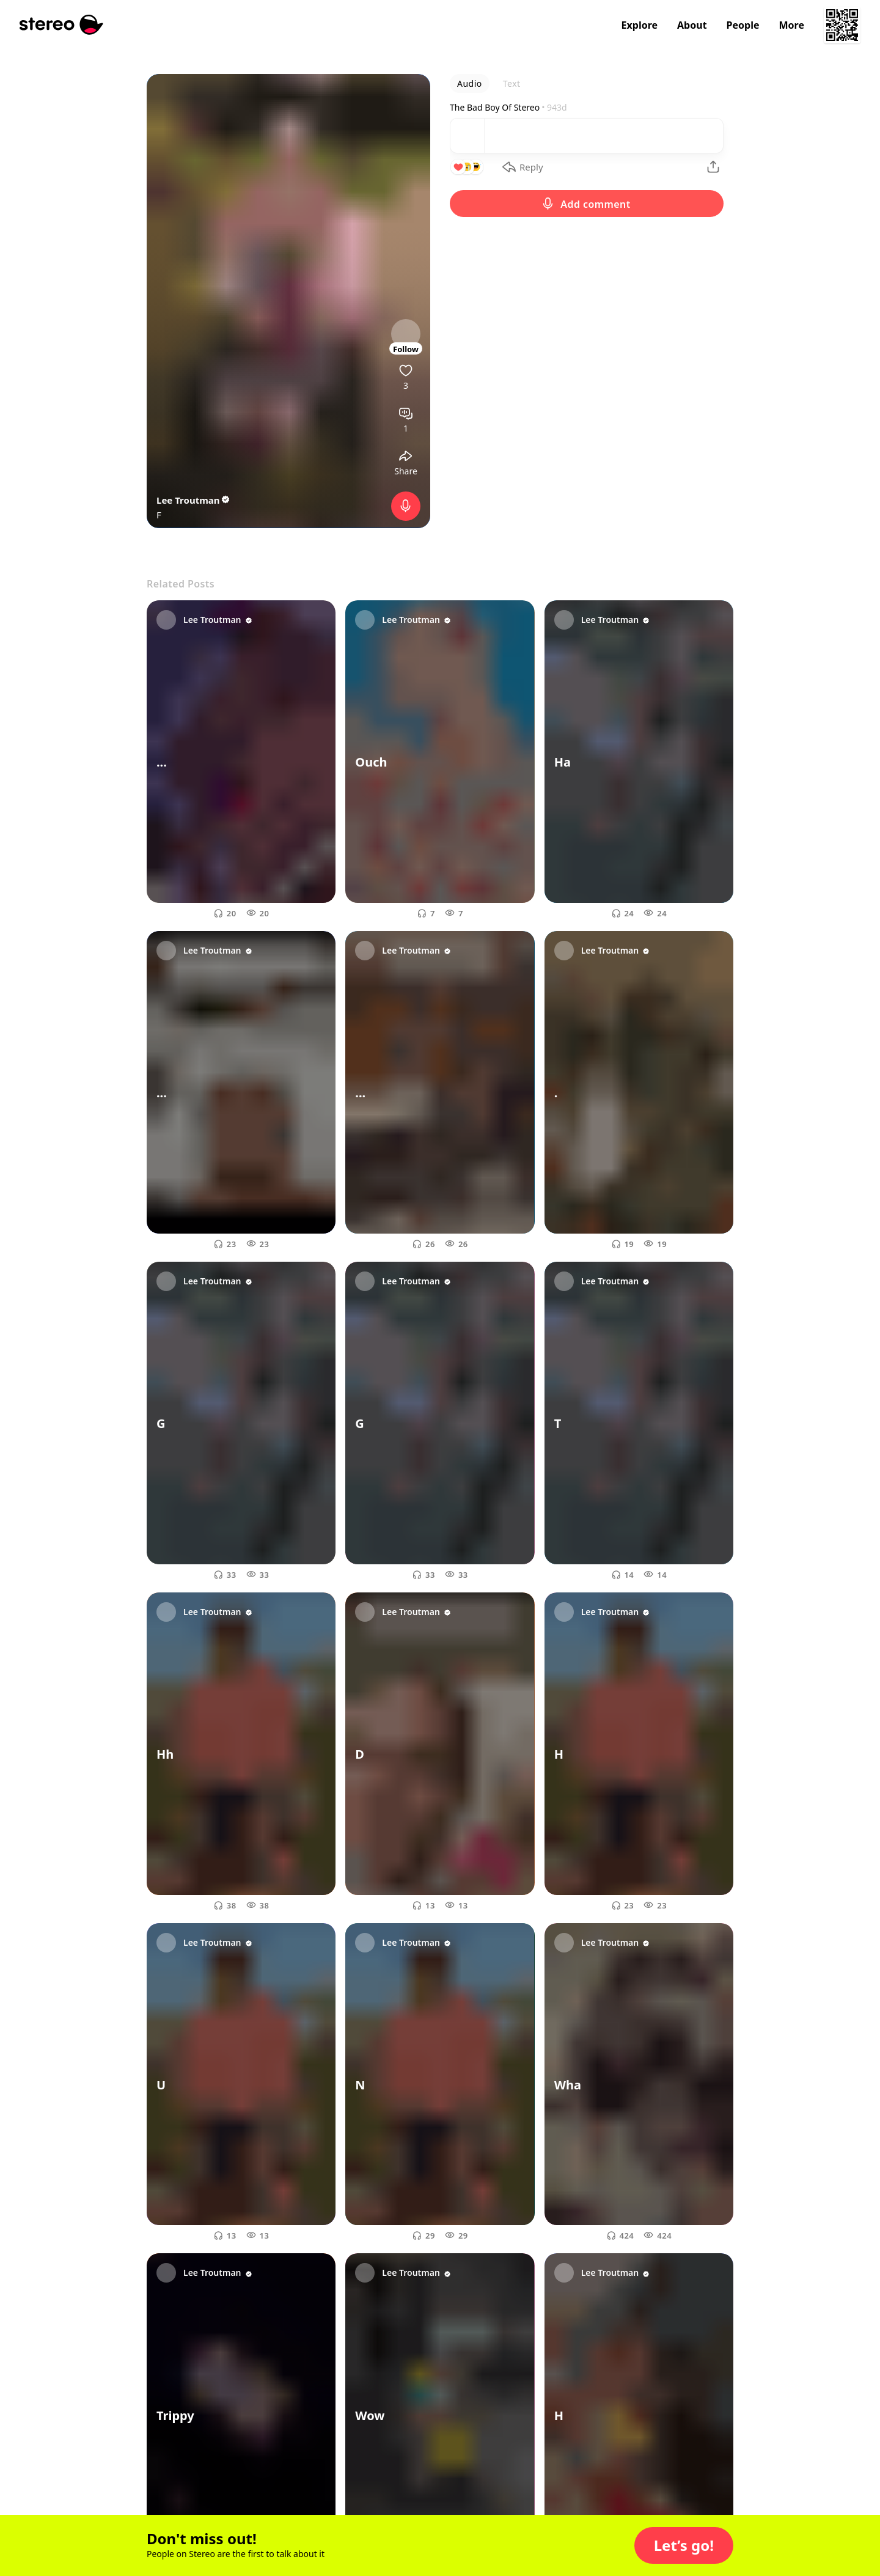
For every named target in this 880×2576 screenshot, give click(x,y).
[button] (683, 2545)
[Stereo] (61, 25)
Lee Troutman (193, 500)
